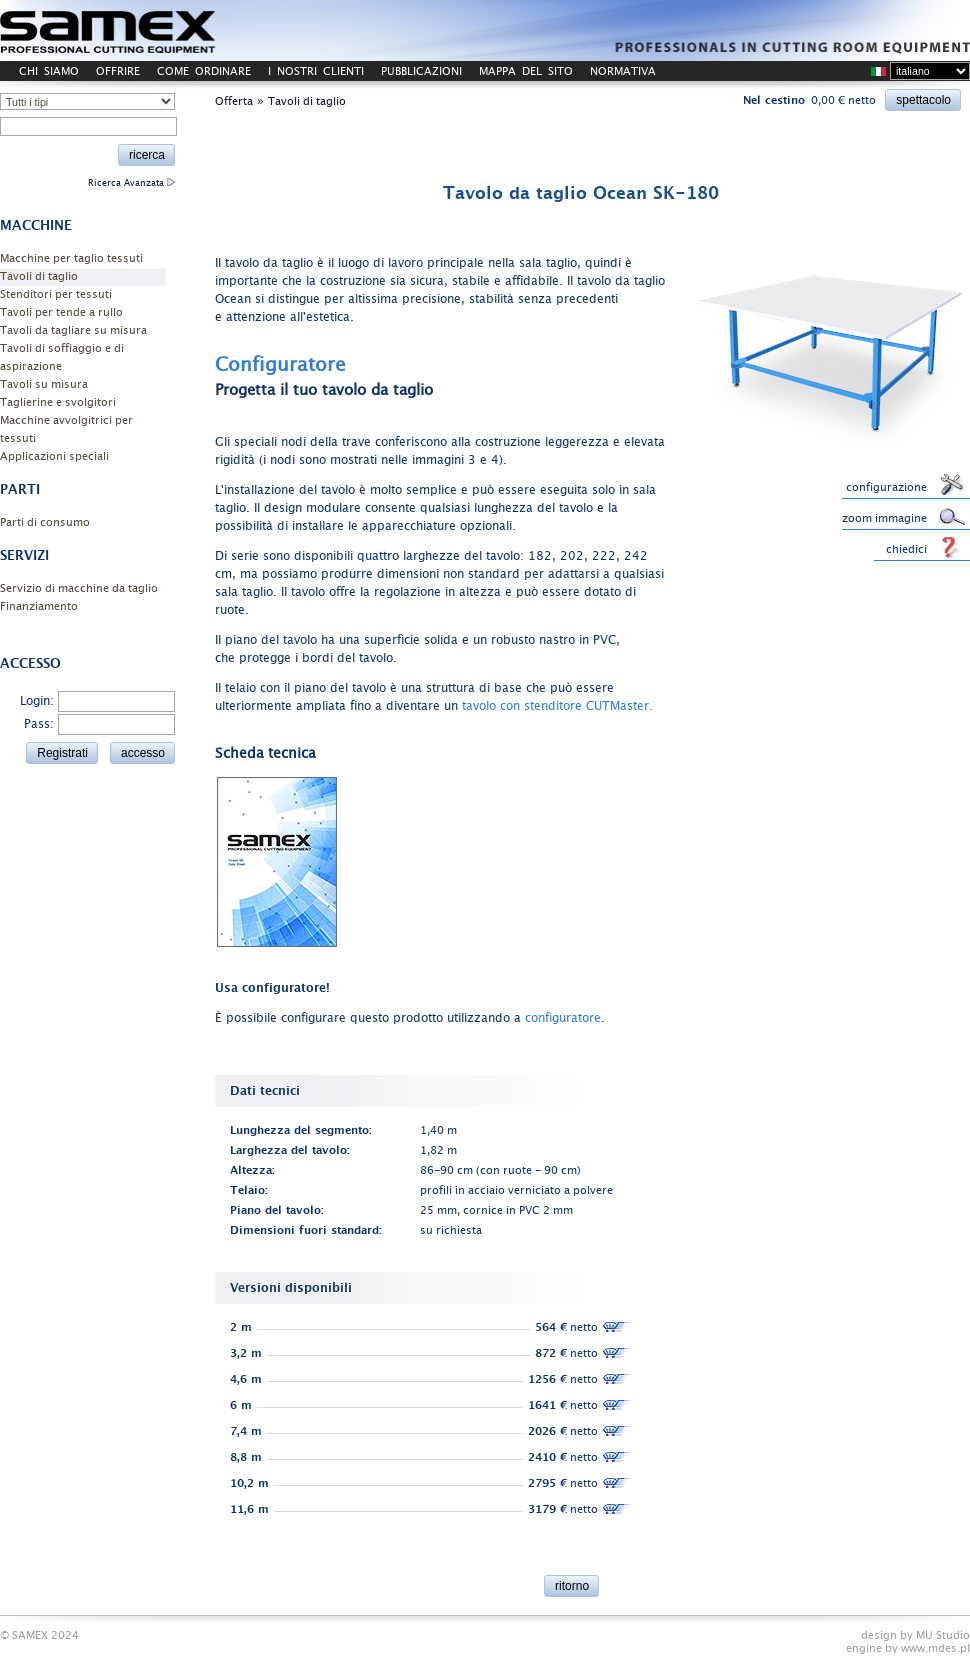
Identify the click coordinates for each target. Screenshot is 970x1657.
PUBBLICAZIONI (421, 71)
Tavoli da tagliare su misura (73, 330)
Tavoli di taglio (39, 276)
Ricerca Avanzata (131, 183)
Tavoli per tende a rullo (61, 312)
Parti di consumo (45, 522)
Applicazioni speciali (54, 456)
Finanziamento (39, 606)
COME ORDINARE (204, 71)
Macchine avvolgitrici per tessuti (66, 429)
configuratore (563, 1018)
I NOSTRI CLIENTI (316, 71)
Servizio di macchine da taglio (79, 588)
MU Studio (943, 1635)
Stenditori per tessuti (56, 294)
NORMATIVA (623, 71)
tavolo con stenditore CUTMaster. (557, 706)
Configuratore (280, 365)
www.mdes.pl (935, 1648)
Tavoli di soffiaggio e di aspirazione (62, 357)
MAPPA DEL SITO (526, 71)
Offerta (234, 101)
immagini (440, 460)
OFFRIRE (118, 71)
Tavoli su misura (44, 384)
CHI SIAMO (49, 71)
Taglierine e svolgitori (58, 402)
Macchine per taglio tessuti (71, 258)
